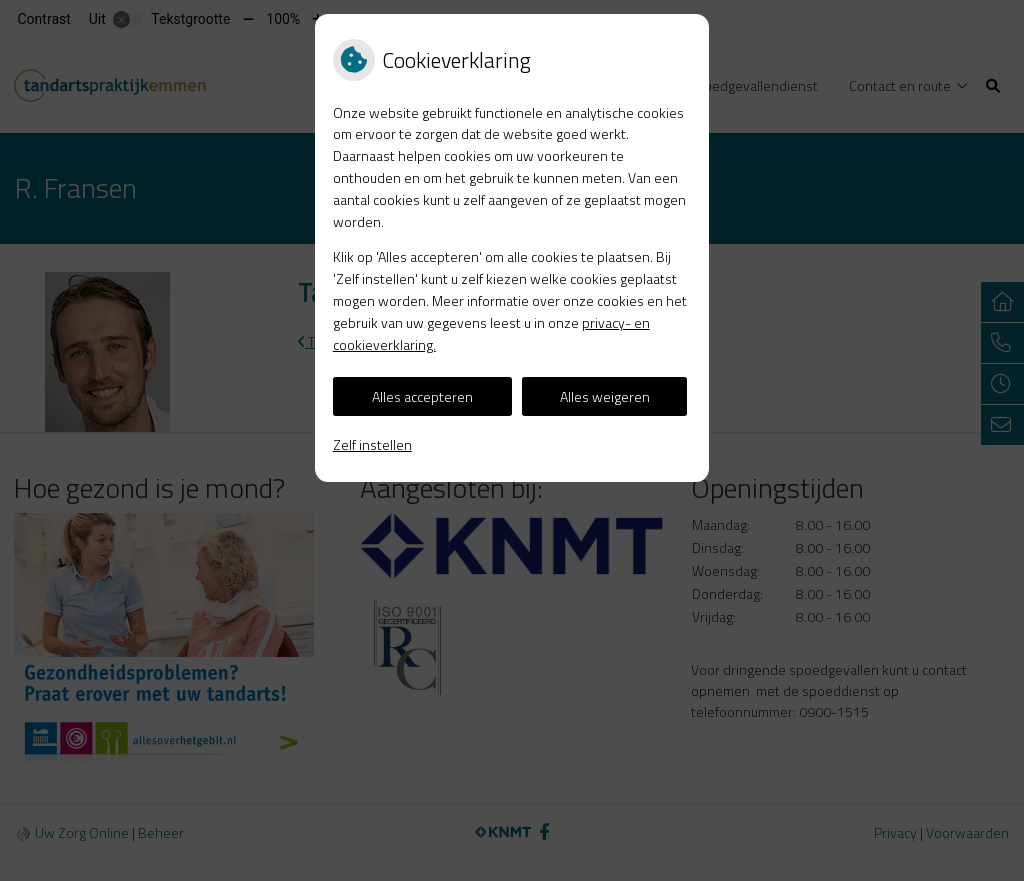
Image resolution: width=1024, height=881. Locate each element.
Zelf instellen (372, 444)
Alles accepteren (422, 396)
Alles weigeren (605, 396)
